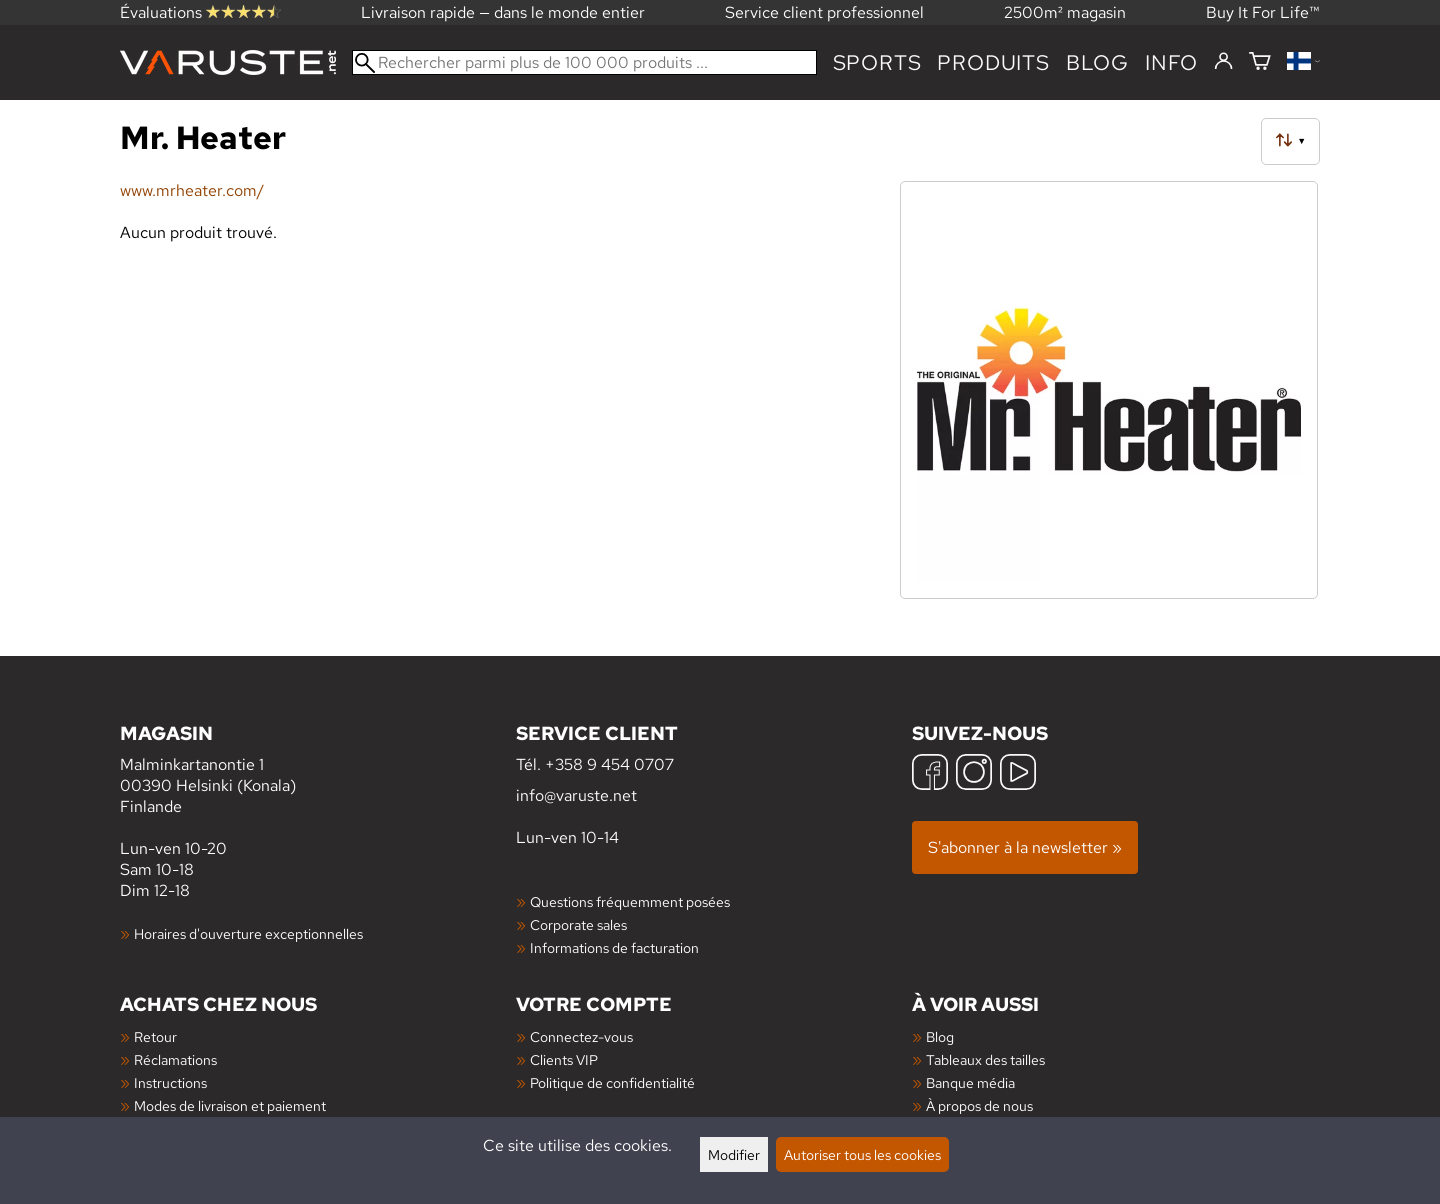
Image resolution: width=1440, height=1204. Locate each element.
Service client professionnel (824, 12)
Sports (877, 62)
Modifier (734, 1154)
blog (1097, 62)
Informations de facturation (614, 947)
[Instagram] (974, 774)
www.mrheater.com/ (192, 190)
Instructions (170, 1082)
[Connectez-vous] (1223, 62)
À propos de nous (979, 1105)
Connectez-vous (581, 1036)
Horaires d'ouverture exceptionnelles (248, 933)
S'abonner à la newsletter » (1025, 847)
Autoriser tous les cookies (862, 1154)
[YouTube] (1018, 774)
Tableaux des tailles (985, 1059)
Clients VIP (564, 1059)
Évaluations (200, 12)
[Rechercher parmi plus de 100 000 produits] (584, 62)
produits (993, 62)
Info (1171, 62)
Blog (940, 1036)
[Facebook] (930, 774)
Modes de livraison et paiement (230, 1105)
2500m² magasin (1065, 12)
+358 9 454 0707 (609, 764)
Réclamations (175, 1059)
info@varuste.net (576, 795)
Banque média (970, 1082)
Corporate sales (578, 924)
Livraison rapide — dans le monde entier (503, 12)
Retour (155, 1036)
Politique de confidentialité (612, 1082)
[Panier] (1260, 62)
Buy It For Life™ (1263, 12)
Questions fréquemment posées (630, 901)
